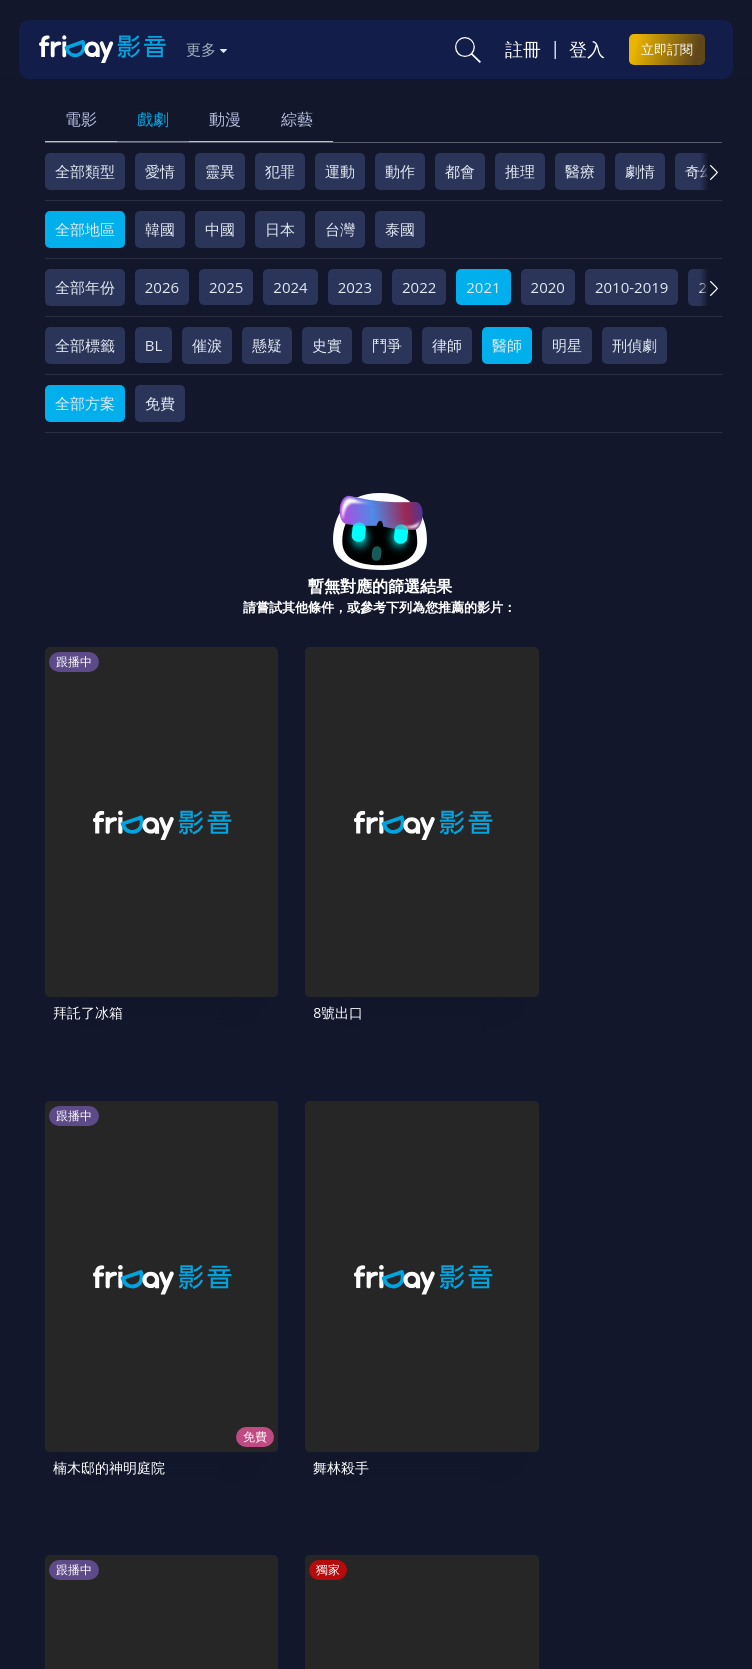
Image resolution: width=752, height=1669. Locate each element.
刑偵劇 (634, 345)
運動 (340, 171)
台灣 (340, 229)
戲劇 (153, 119)
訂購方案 (415, 1517)
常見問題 (323, 1483)
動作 (400, 171)
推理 (520, 171)
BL (154, 345)
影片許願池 (170, 1517)
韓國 (160, 229)
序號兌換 (163, 1483)
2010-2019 (631, 287)
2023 (355, 287)
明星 (567, 345)
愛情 (160, 171)
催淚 (207, 345)
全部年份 (85, 287)
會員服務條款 (418, 1483)
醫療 (580, 171)
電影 (81, 119)
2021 (483, 287)
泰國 (400, 229)
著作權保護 (600, 1483)
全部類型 (85, 171)
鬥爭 (387, 345)
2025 (226, 287)
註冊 (523, 49)
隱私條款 (513, 1483)
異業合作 (83, 1517)
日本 (280, 229)
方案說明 (243, 1483)
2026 (162, 287)
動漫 (225, 119)
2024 (290, 287)
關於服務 (83, 1483)
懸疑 (267, 345)
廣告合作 (258, 1517)
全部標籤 (85, 345)
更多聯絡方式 (593, 1606)
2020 (548, 287)
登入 (587, 49)
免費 (160, 403)
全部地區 (85, 229)
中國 (220, 229)
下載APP (337, 1517)
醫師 (507, 345)
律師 (447, 345)
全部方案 (85, 403)
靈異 (220, 171)
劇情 (640, 171)
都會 (460, 171)
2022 (419, 287)
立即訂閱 (667, 49)
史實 (327, 345)
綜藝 (297, 119)
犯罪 (280, 171)
